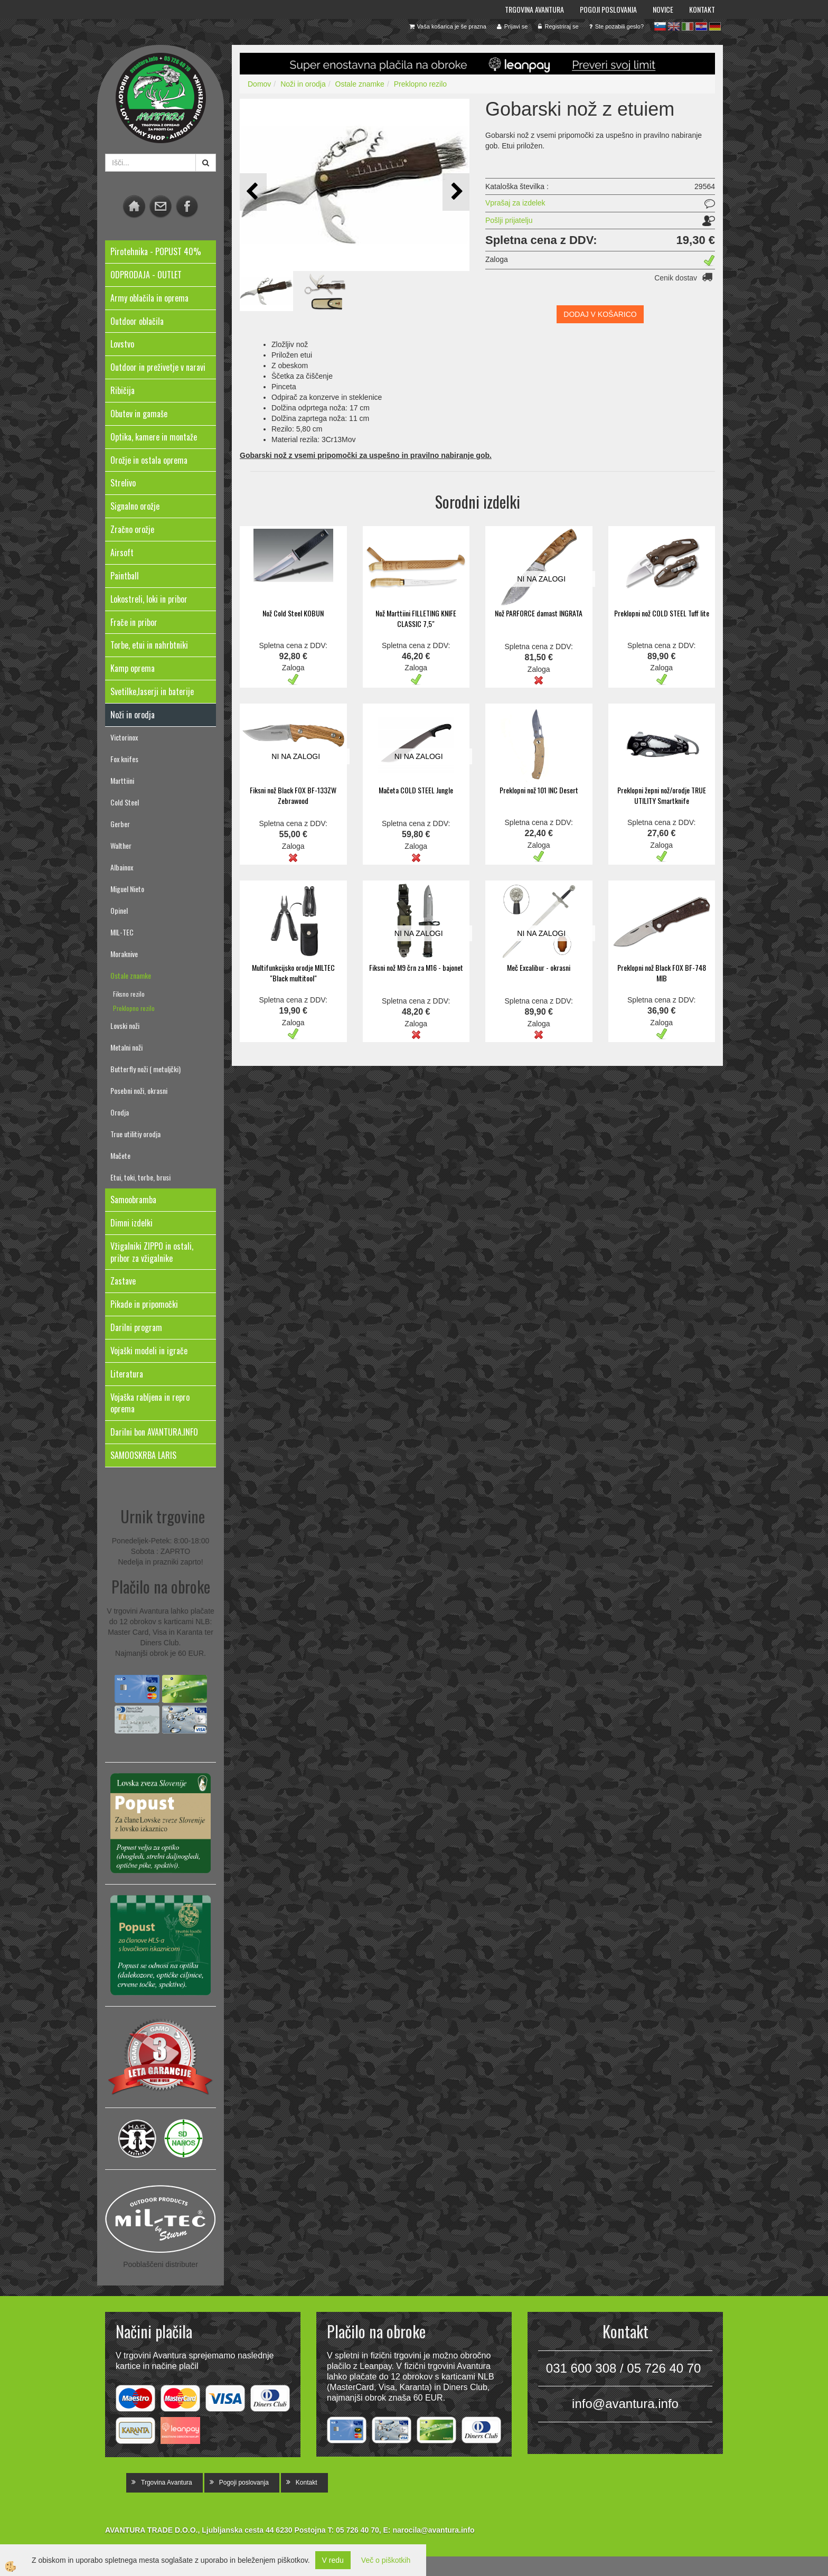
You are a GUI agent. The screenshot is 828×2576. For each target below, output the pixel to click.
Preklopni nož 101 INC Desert (539, 789)
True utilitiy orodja (135, 1133)
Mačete (120, 1155)
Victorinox (124, 737)
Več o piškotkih (385, 2560)
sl (660, 26)
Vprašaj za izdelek (515, 203)
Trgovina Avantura (534, 9)
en (674, 26)
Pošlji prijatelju (508, 220)
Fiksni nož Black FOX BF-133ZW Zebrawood (293, 795)
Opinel (119, 910)
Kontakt (702, 9)
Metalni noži (126, 1047)
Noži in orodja (303, 84)
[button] (456, 192)
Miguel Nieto (127, 888)
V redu (333, 2560)
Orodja (119, 1112)
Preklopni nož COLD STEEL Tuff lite (661, 613)
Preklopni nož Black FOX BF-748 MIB (661, 972)
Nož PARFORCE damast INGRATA (538, 613)
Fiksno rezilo (129, 993)
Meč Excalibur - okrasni (538, 967)
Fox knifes (124, 758)
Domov (259, 84)
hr (701, 26)
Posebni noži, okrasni (138, 1090)
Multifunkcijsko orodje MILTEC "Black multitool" (293, 972)
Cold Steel (124, 802)
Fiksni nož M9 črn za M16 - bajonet (416, 967)
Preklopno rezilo (134, 1008)
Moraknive (124, 953)
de (715, 26)
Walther (120, 845)
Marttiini (122, 780)
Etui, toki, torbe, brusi (140, 1177)
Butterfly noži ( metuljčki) (145, 1068)
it (687, 26)
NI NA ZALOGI (541, 579)
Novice (663, 9)
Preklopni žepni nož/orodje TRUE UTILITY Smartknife (661, 795)
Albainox (121, 867)
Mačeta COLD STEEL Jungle (416, 789)
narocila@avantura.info (433, 2530)
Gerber (120, 823)
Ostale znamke (130, 975)
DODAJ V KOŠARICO (599, 314)
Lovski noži (124, 1025)
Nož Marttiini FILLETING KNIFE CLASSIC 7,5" (415, 618)
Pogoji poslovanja (608, 9)
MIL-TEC (122, 932)
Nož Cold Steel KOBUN (293, 613)
